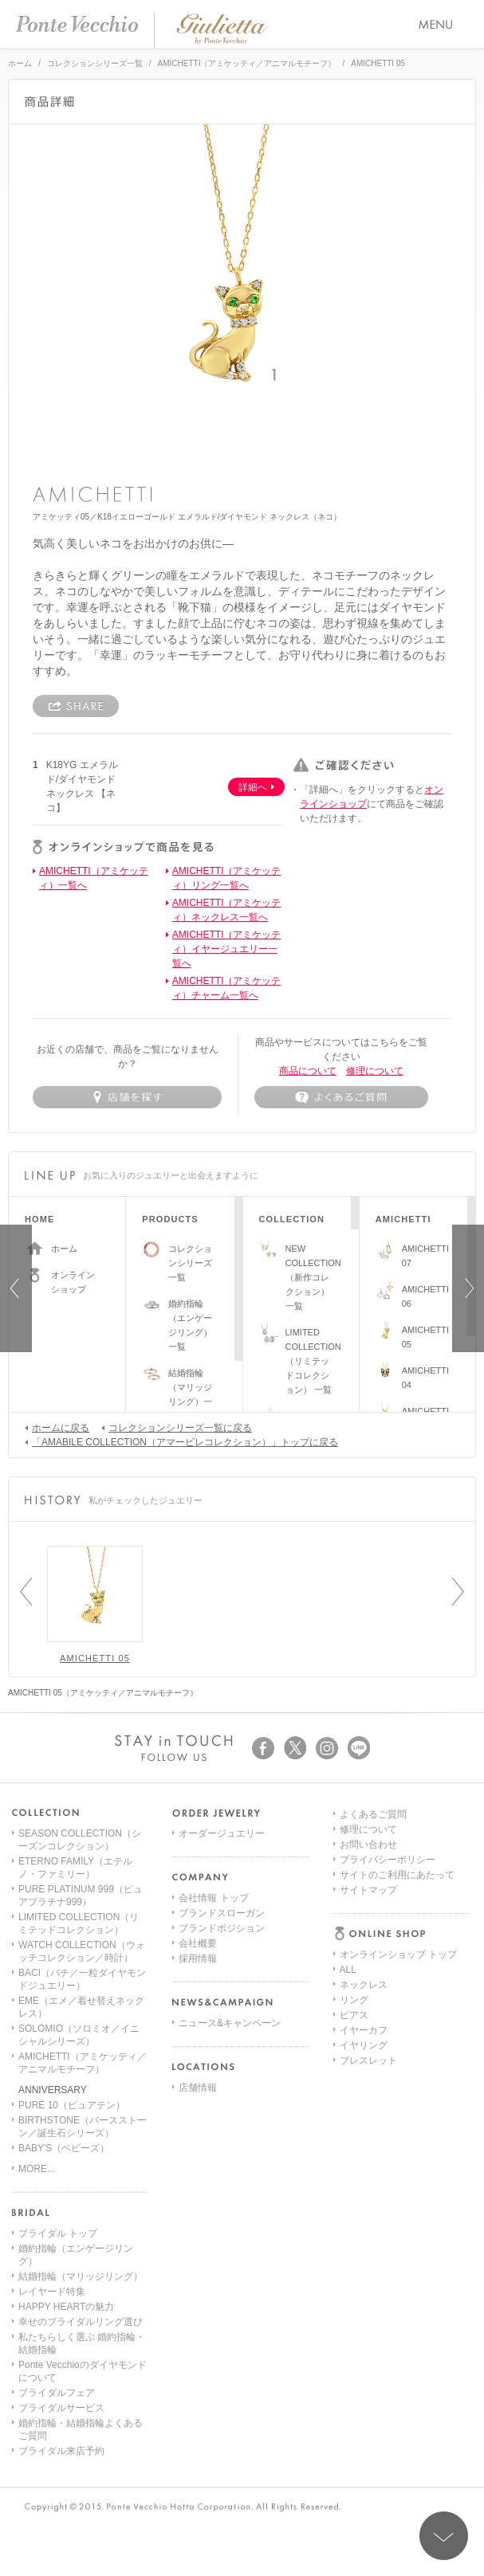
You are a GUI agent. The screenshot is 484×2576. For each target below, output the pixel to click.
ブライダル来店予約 (61, 2450)
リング (354, 1878)
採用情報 (198, 1958)
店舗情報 (198, 2087)
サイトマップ (368, 2060)
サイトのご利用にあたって (397, 2045)
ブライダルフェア (56, 2392)
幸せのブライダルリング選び (80, 2321)
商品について (307, 1070)
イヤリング (364, 1924)
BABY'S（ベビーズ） (63, 2148)
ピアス (354, 1894)
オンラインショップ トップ (398, 1833)
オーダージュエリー (222, 1833)
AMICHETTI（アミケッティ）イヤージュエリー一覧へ (226, 949)
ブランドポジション (222, 1928)
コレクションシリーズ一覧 (95, 63)
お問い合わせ (368, 2015)
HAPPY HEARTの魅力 (66, 2306)
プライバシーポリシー (387, 2030)
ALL (348, 1848)
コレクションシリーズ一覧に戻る (176, 1427)
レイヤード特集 (51, 2291)
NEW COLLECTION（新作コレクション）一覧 (313, 1277)
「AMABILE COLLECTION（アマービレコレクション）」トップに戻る (181, 1441)
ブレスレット (368, 1939)
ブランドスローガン (222, 1913)
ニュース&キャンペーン (230, 2023)
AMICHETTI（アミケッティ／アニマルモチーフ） (247, 63)
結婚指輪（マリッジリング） (80, 2276)
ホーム (20, 63)
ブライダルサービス (61, 2407)
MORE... (36, 2168)
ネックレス (364, 1863)
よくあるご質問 (373, 1984)
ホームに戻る (57, 1427)
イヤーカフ (364, 1909)
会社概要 (198, 1943)
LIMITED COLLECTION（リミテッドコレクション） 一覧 (313, 1360)
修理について (374, 1070)
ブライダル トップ (57, 2233)
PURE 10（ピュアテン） (71, 2105)
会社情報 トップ (213, 1898)
